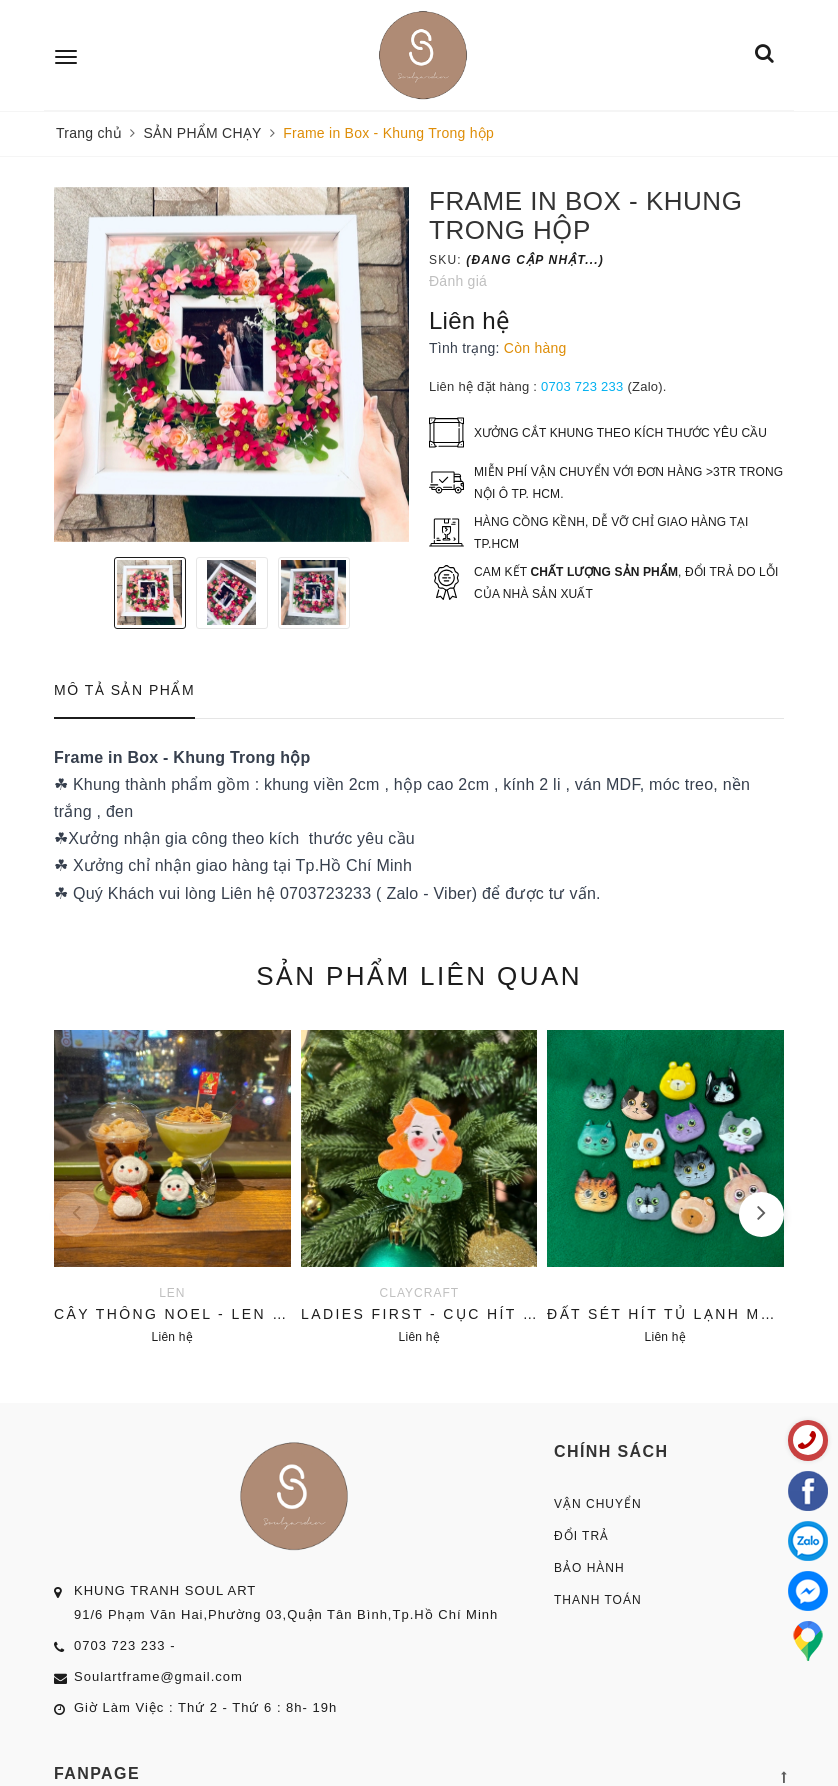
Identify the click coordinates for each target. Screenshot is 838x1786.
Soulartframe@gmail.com (158, 1676)
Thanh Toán (598, 1600)
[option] (231, 364)
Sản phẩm (419, 976)
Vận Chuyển (598, 1504)
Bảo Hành (589, 1568)
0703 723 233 (582, 386)
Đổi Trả (581, 1536)
